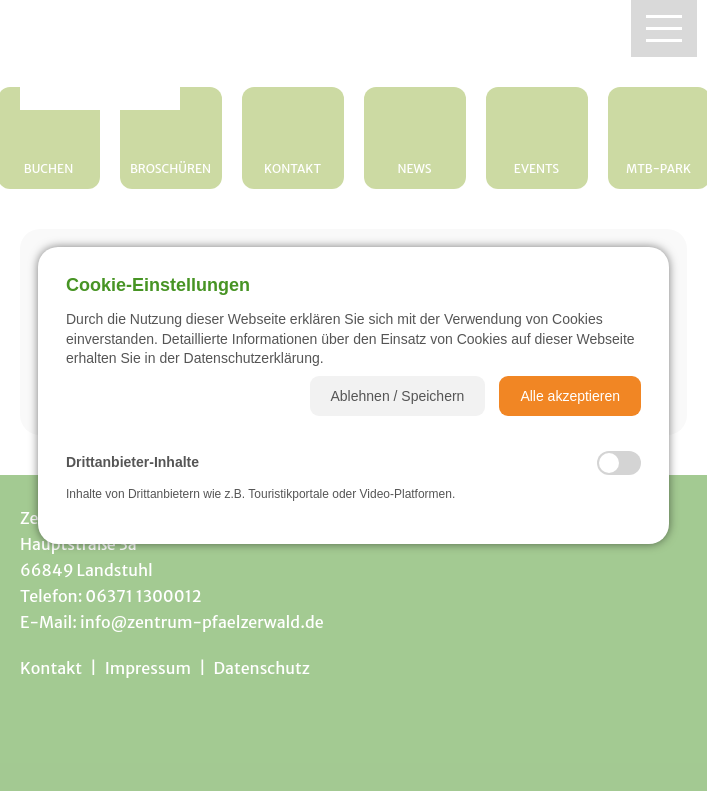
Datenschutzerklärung (252, 358)
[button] (398, 396)
